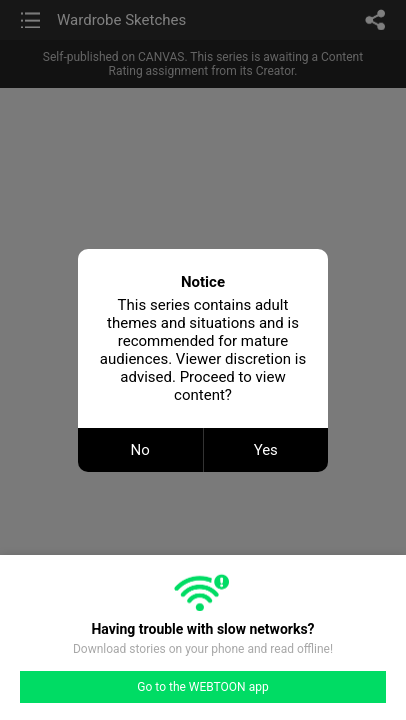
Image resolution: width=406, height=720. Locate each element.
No (140, 450)
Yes (266, 450)
